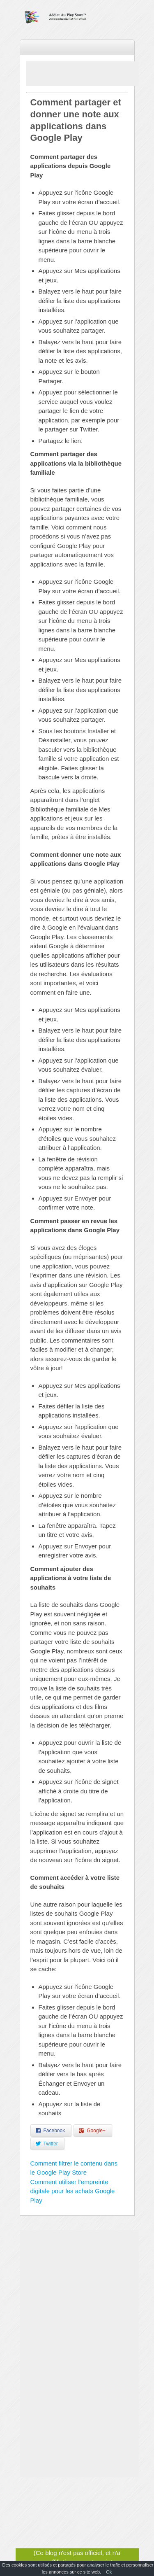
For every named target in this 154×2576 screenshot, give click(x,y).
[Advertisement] (90, 73)
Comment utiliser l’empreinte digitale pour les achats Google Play (72, 2191)
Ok (109, 2571)
